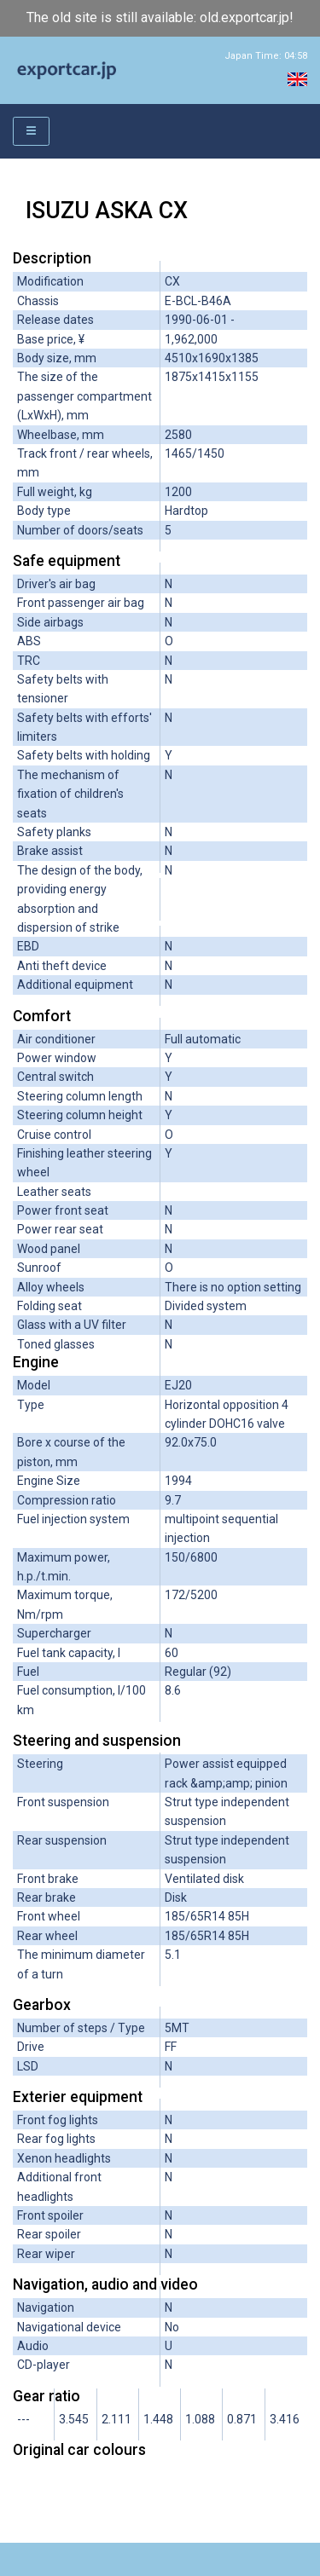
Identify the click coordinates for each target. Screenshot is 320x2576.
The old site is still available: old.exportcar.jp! (160, 17)
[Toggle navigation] (31, 132)
